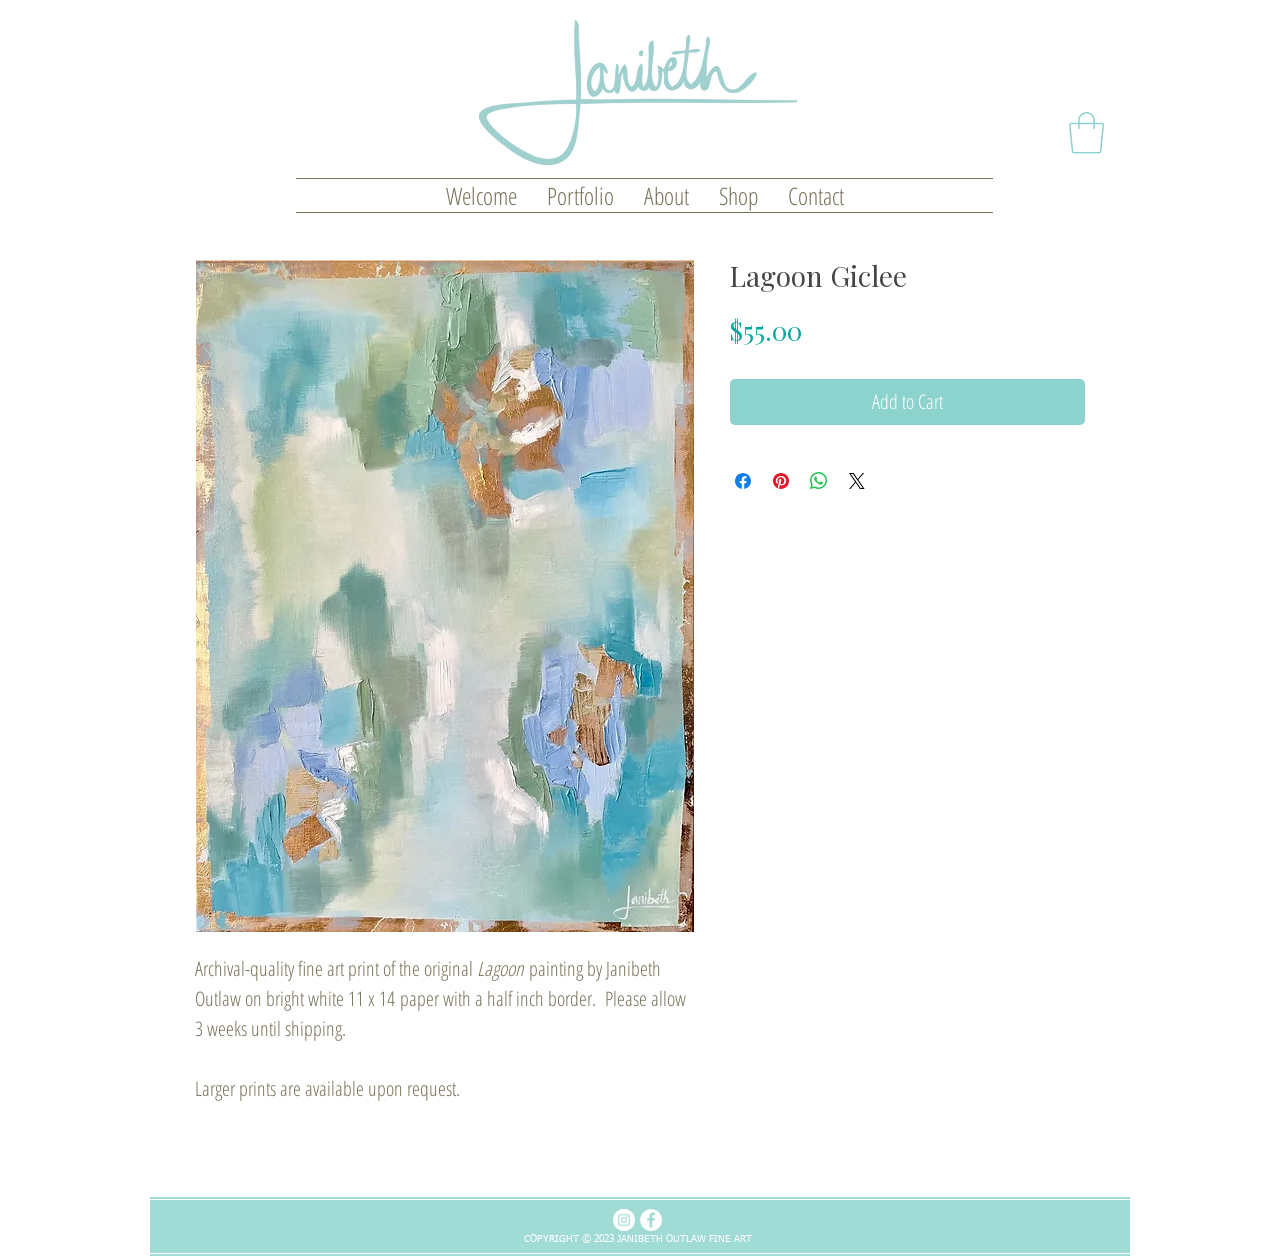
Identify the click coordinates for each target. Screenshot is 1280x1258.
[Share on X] (857, 481)
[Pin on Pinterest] (781, 481)
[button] (1086, 133)
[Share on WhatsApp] (819, 481)
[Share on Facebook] (743, 481)
